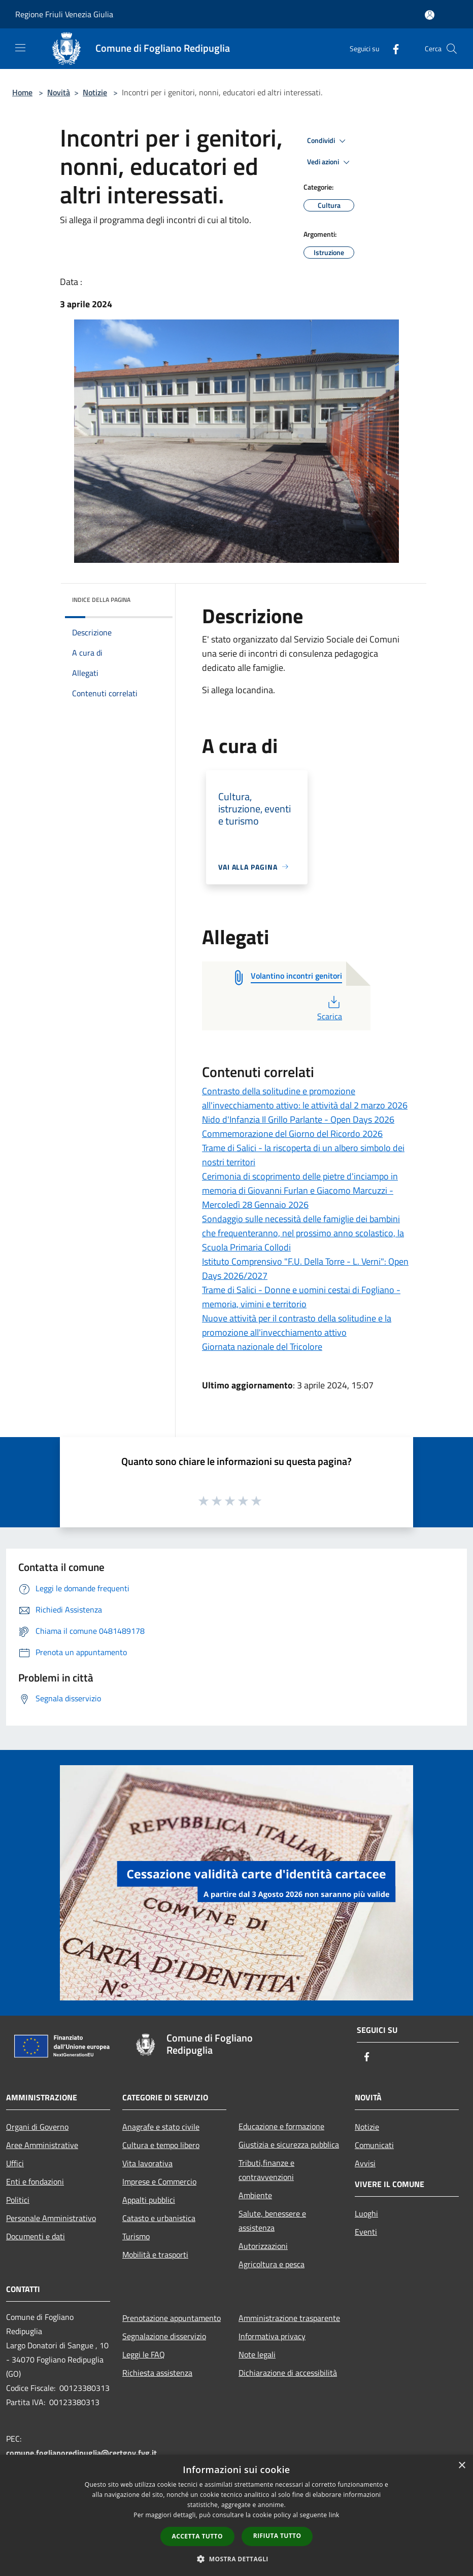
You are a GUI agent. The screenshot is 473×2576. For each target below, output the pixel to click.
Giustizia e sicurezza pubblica (289, 2144)
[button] (236, 2559)
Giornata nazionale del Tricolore (262, 1346)
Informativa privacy (272, 2336)
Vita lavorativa (147, 2163)
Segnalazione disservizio (164, 2336)
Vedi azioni (330, 162)
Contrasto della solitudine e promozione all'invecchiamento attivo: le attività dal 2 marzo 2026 (305, 1098)
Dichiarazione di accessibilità (288, 2373)
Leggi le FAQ (143, 2354)
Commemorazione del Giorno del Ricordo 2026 (292, 1133)
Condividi (328, 141)
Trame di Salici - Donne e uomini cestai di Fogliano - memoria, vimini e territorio (301, 1297)
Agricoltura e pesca (272, 2264)
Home (22, 92)
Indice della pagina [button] (101, 599)
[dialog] (236, 2515)
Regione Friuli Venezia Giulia (64, 14)
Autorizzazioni (263, 2246)
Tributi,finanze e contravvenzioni (266, 2170)
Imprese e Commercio (159, 2181)
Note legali (257, 2354)
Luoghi (366, 2213)
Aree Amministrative (42, 2145)
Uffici (15, 2163)
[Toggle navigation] (20, 48)
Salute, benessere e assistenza (272, 2220)
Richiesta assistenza (157, 2373)
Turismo (136, 2236)
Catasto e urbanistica (158, 2218)
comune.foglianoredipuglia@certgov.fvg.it (81, 2453)
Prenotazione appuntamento (171, 2318)
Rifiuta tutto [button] (277, 2535)
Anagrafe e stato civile (160, 2127)
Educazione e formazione (281, 2126)
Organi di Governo (37, 2127)
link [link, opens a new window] (334, 2515)
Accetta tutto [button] (197, 2536)
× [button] (461, 2466)
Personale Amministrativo (51, 2218)
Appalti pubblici (148, 2200)
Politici (17, 2200)
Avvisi (365, 2163)
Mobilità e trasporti (155, 2254)
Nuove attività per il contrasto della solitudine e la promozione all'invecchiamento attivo (296, 1325)
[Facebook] (392, 48)
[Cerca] (452, 49)
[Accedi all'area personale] (430, 15)
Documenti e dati (35, 2236)
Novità (58, 92)
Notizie (95, 92)
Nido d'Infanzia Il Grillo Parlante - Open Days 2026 (298, 1119)
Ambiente (255, 2195)
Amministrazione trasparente (289, 2318)
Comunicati (374, 2145)
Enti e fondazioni (35, 2181)
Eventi (366, 2232)
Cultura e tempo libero (160, 2145)
